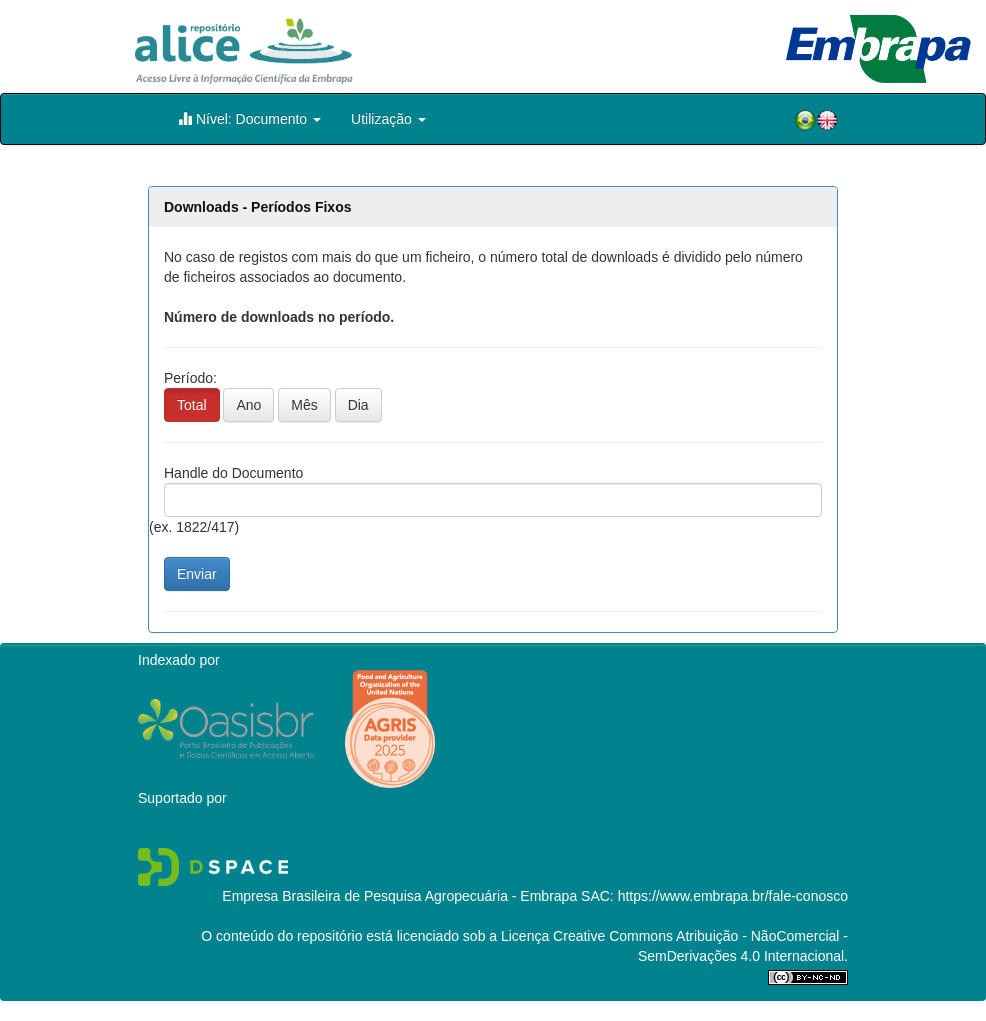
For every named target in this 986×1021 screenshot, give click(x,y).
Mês (304, 405)
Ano (248, 405)
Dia (358, 405)
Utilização (388, 119)
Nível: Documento (249, 118)
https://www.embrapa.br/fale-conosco (733, 896)
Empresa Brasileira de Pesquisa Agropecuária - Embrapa (399, 896)
